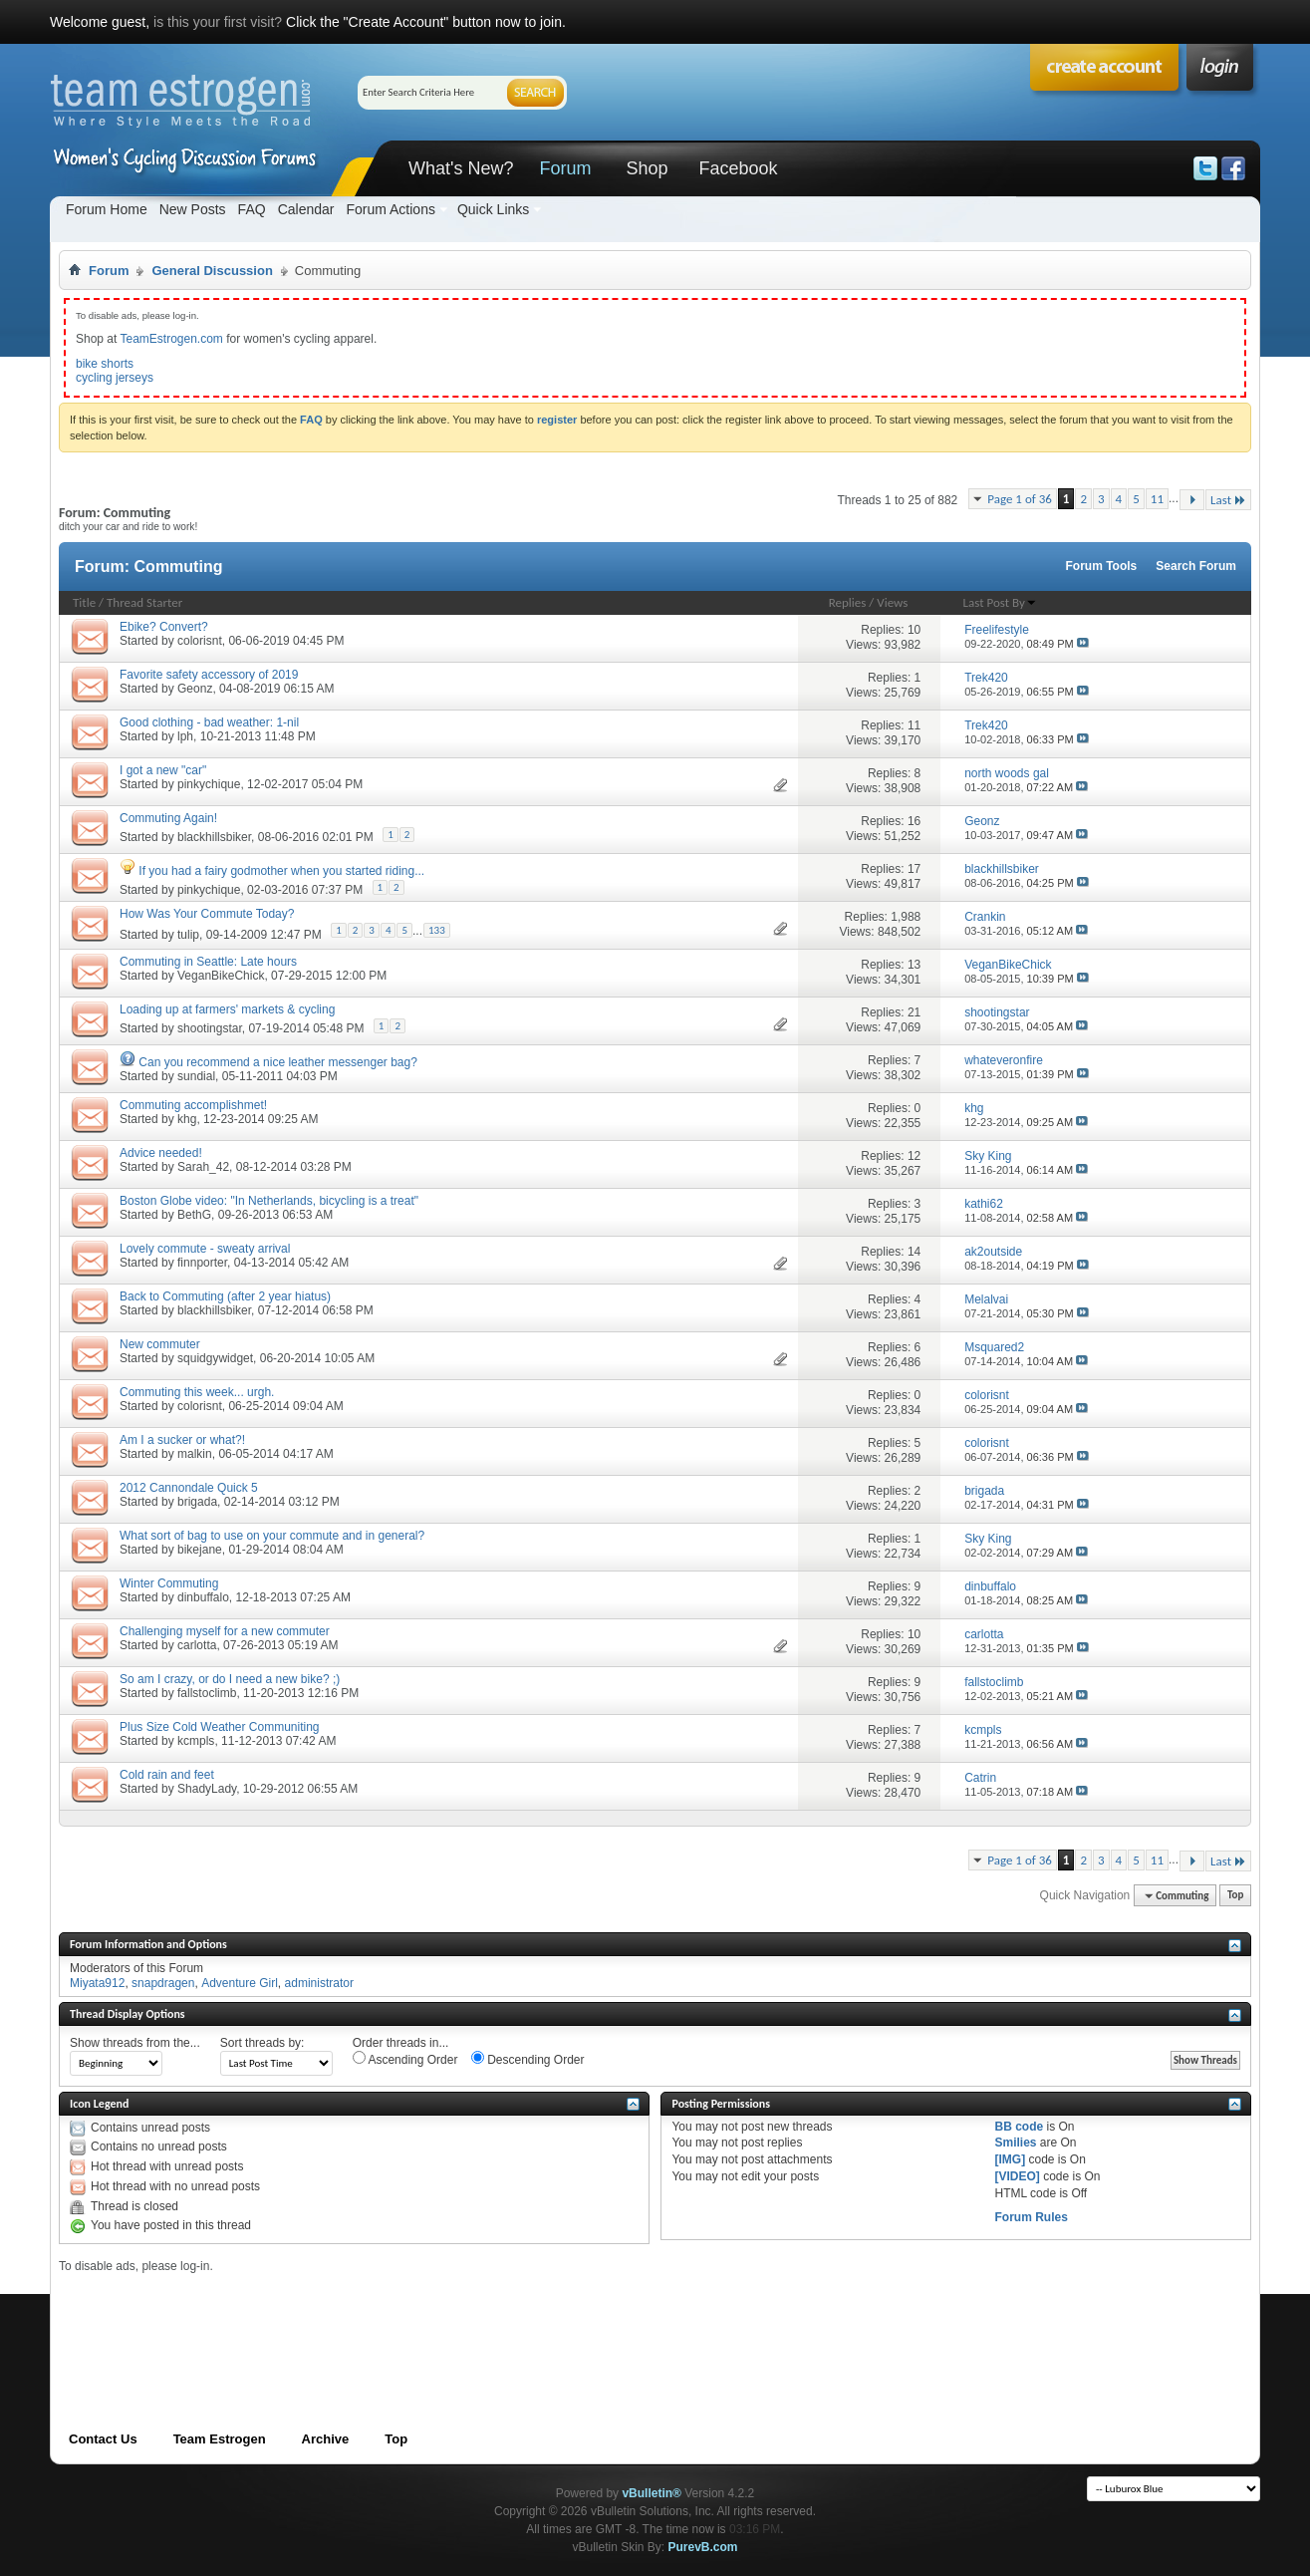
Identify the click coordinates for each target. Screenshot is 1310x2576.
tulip (188, 935)
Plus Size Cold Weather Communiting (220, 1727)
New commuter (160, 1344)
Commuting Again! (168, 818)
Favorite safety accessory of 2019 (209, 675)
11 (1157, 498)
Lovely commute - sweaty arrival (205, 1249)
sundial (196, 1076)
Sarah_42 (203, 1167)
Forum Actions (390, 209)
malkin (194, 1454)
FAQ (252, 209)
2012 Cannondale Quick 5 (189, 1488)
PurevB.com (703, 2547)
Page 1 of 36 (1019, 498)
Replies (848, 602)
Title (84, 602)
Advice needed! (161, 1153)
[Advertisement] (421, 2319)
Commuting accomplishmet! (193, 1105)
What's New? (460, 168)
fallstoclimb (206, 1693)
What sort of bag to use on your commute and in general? (272, 1536)
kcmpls (195, 1741)
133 (436, 930)
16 (914, 821)
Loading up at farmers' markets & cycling (227, 1009)
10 (914, 630)
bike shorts (104, 364)
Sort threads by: (262, 2043)
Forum (565, 168)
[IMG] (1009, 2159)
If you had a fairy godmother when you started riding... (281, 871)
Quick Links (493, 209)
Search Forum (1196, 566)
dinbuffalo (203, 1597)
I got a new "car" (163, 770)
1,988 (905, 917)
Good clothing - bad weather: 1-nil (209, 722)
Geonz (194, 689)
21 (914, 1012)
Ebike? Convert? (164, 627)
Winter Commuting (169, 1583)
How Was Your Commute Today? (207, 914)
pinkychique (208, 784)
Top (1235, 1895)
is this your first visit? (217, 22)
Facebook (737, 168)
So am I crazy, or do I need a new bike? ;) (230, 1679)
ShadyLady (206, 1789)
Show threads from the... (135, 2043)
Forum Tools (1102, 566)
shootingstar (209, 1028)
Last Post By (1000, 602)
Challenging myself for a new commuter (225, 1631)
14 (914, 1252)
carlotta (196, 1645)
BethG (194, 1215)
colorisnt (199, 641)
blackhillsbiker (214, 837)
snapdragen (162, 1983)
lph (185, 736)
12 (914, 1156)
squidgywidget (215, 1358)
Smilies (1015, 2142)
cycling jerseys (114, 378)
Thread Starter (144, 602)
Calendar (306, 209)
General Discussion (211, 270)
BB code (1018, 2127)
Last (1228, 499)
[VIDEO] (1016, 2176)
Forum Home (106, 209)
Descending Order (528, 2059)
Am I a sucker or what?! (182, 1440)
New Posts (192, 209)
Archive (326, 2439)
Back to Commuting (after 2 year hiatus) (225, 1296)
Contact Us (103, 2439)
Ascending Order (405, 2059)
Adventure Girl (239, 1983)
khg (186, 1119)
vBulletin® (651, 2493)
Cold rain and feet (167, 1775)
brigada (197, 1502)
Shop (646, 168)
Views (892, 602)
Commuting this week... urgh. (197, 1392)
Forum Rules (1030, 2217)
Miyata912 (97, 1983)
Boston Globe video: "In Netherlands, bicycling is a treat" (269, 1201)
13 (914, 965)
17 (914, 869)
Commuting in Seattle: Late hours (208, 962)
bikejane (199, 1550)
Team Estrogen (219, 2439)
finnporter (202, 1263)
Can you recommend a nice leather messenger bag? (277, 1062)
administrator (319, 1983)
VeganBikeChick (220, 976)
